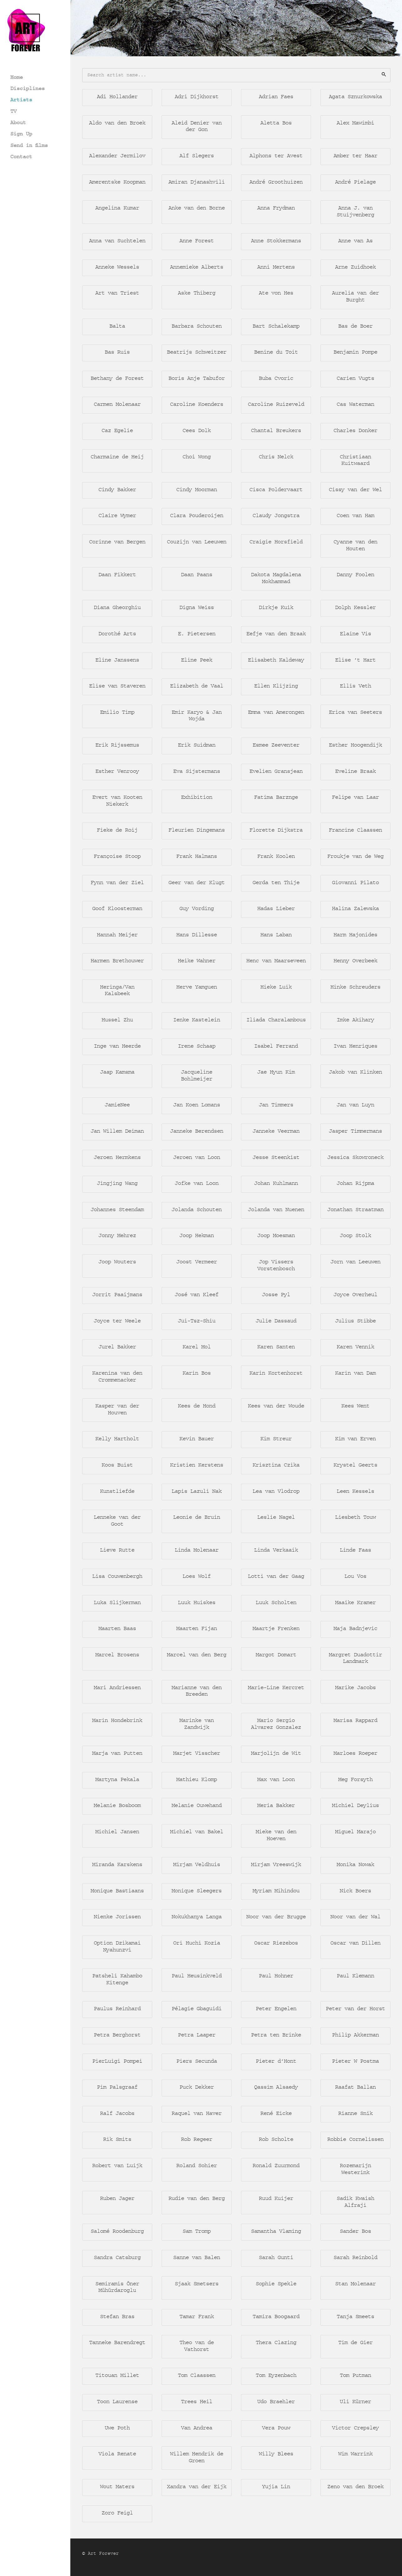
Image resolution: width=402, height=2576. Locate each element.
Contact (21, 156)
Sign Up (21, 133)
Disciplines (27, 88)
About (18, 122)
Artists (21, 99)
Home (16, 77)
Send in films (29, 145)
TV (13, 111)
